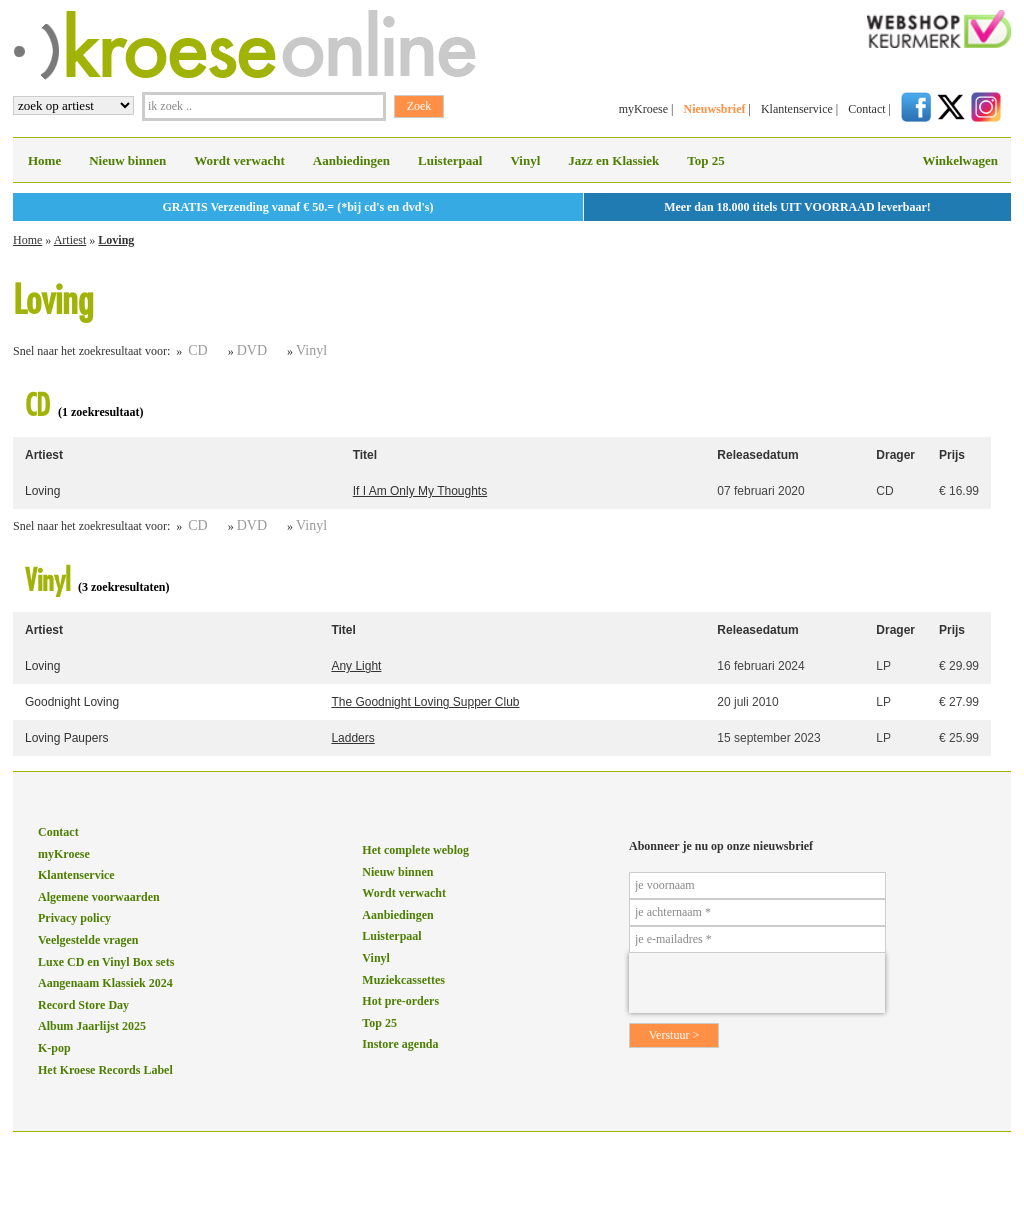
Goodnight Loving (72, 702)
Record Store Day (83, 1005)
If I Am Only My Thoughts (420, 491)
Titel (365, 455)
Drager (895, 455)
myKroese (643, 109)
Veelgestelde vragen (88, 940)
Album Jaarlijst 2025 (92, 1026)
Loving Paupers (66, 738)
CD (197, 350)
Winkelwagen (960, 160)
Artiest (70, 240)
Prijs (952, 455)
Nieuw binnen (127, 160)
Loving (116, 240)
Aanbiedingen (351, 160)
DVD (252, 350)
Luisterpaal (450, 160)
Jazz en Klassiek (613, 160)
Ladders (352, 738)
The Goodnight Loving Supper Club (425, 702)
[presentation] (757, 983)
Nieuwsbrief (714, 109)
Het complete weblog (415, 850)
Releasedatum (757, 455)
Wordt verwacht (239, 160)
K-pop (54, 1048)
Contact (866, 109)
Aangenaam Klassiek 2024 (105, 983)
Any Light (356, 666)
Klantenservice (797, 109)
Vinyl (525, 160)
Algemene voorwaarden (99, 897)
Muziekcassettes (403, 980)
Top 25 (705, 160)
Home (44, 160)
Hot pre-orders (400, 1001)
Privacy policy (74, 918)
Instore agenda (400, 1044)
